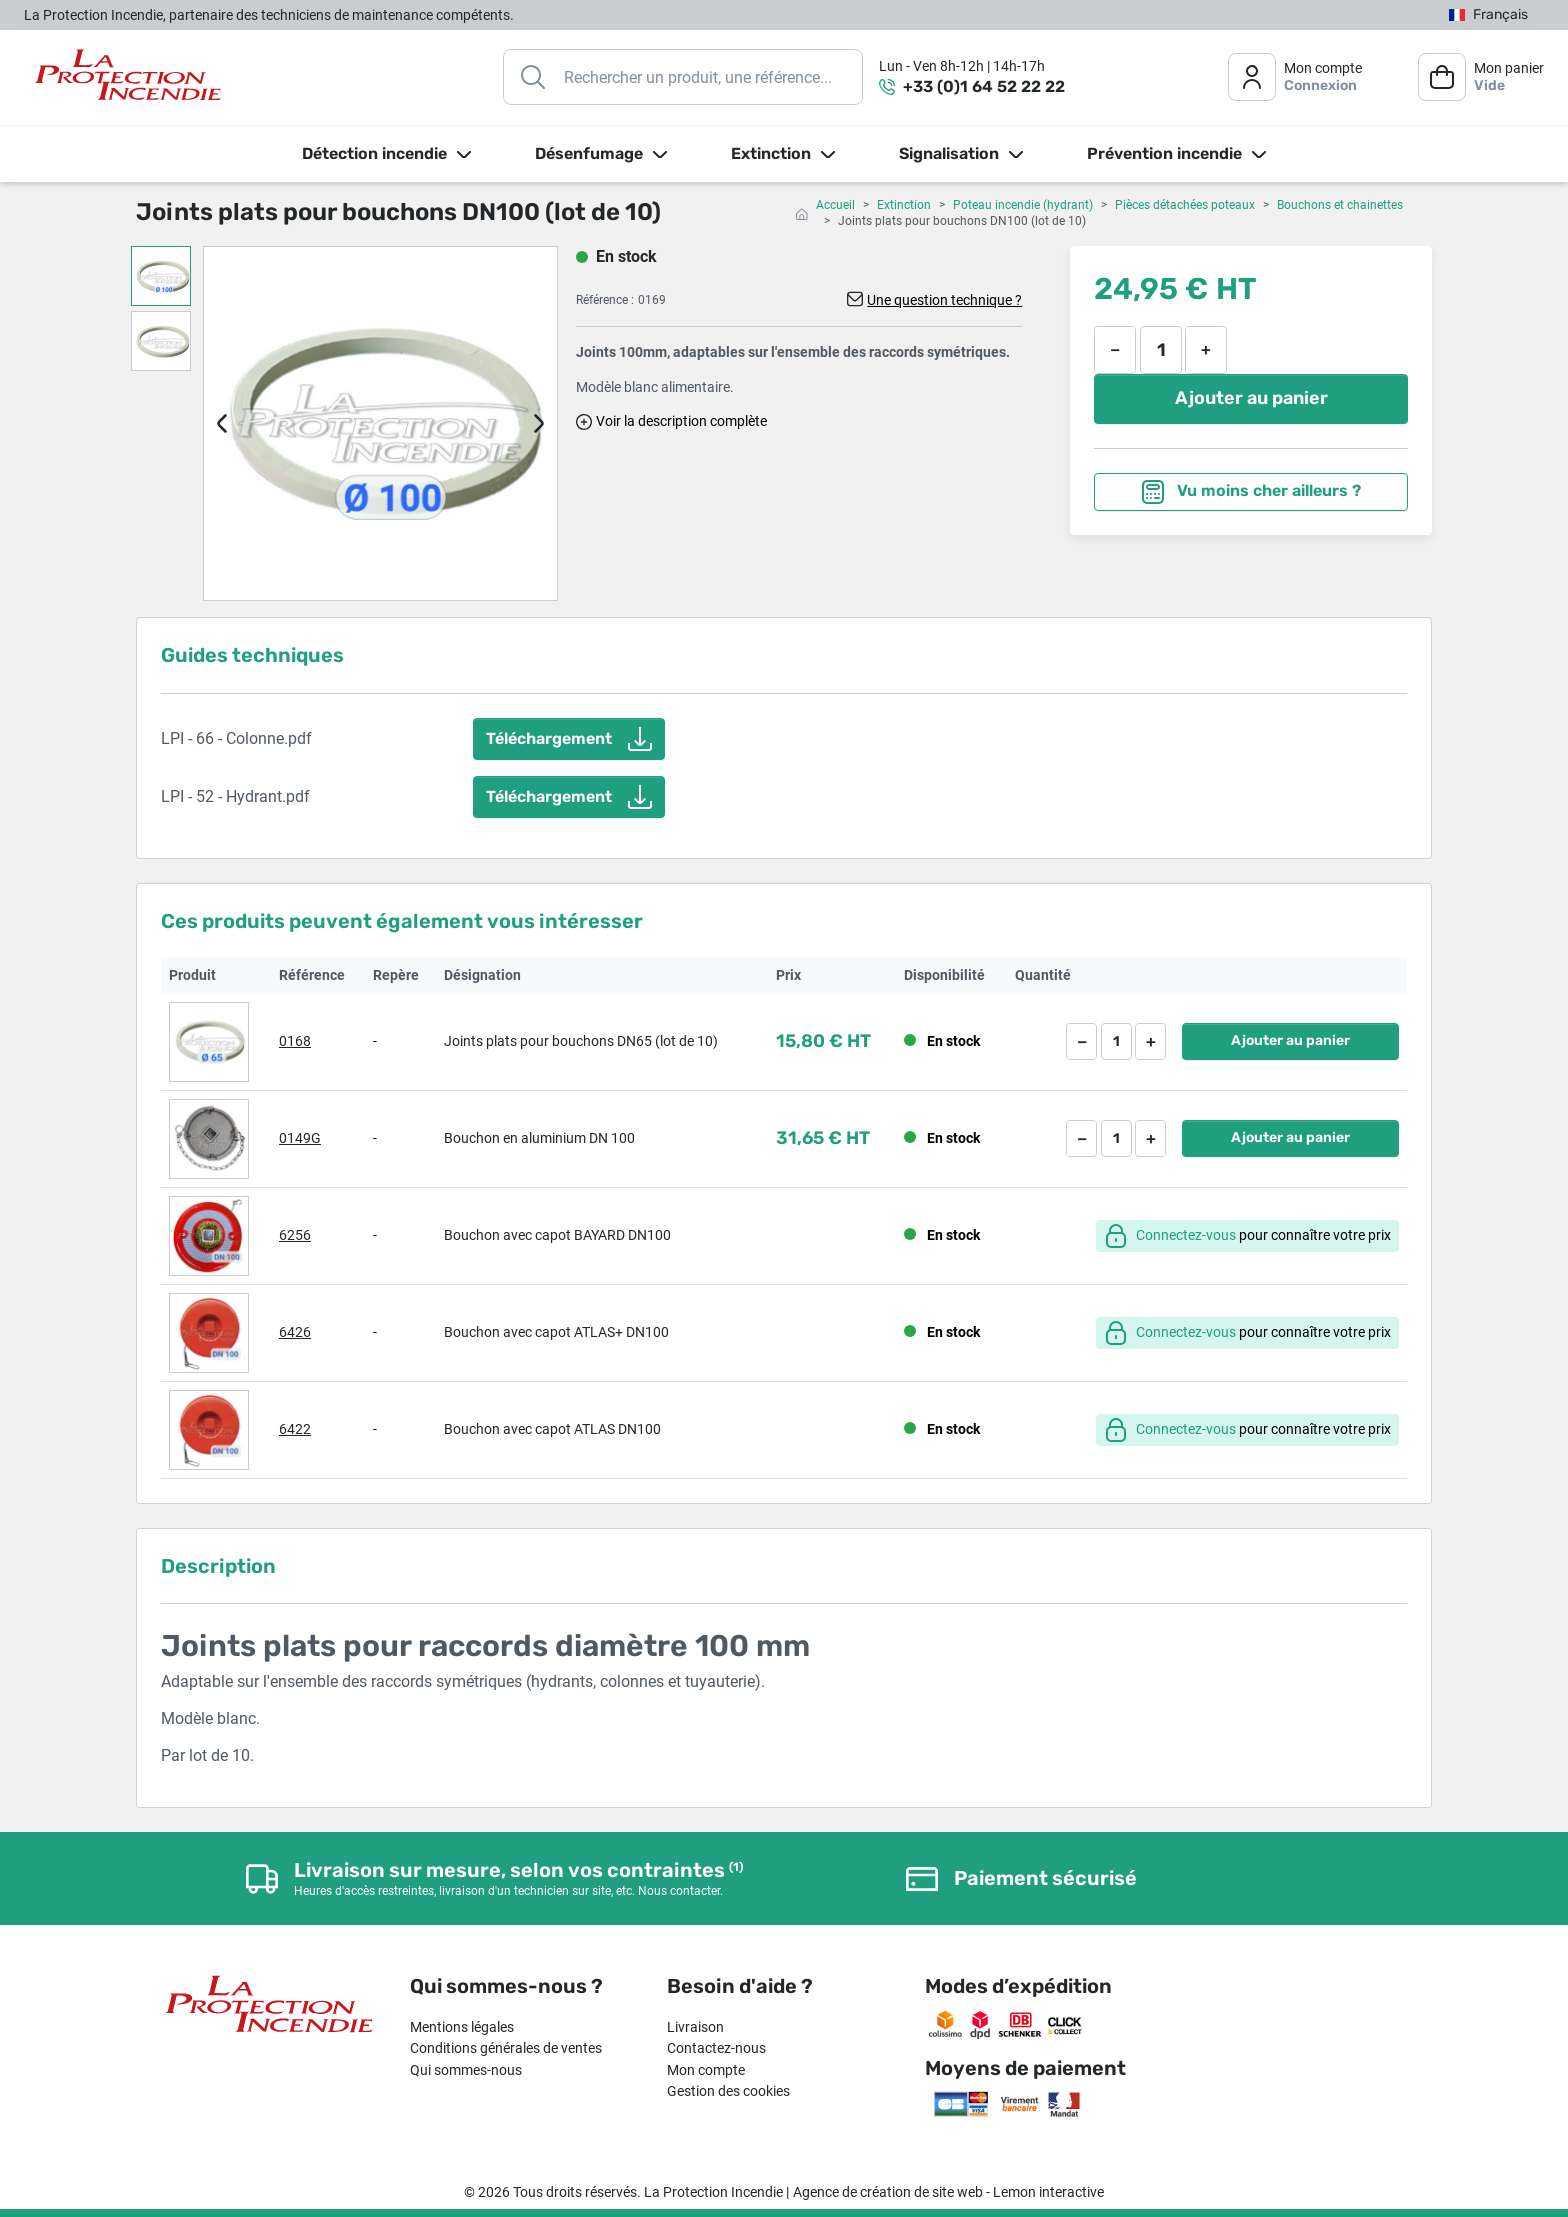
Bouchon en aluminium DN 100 (539, 1138)
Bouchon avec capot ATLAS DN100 (552, 1429)
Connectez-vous (1186, 1235)
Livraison (695, 2027)
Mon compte (706, 2070)
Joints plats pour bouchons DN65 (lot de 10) (581, 1041)
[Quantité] (1161, 350)
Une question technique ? (944, 300)
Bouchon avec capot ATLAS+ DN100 (556, 1332)
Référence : (605, 300)
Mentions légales (462, 2027)
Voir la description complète (681, 421)
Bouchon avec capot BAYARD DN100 (557, 1235)
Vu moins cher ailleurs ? (1251, 492)
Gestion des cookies (728, 2091)
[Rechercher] (683, 77)
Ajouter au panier (1251, 398)
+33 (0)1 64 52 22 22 (984, 86)
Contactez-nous (716, 2048)
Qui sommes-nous (466, 2070)
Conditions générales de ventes (506, 2048)
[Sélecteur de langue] (1488, 15)
